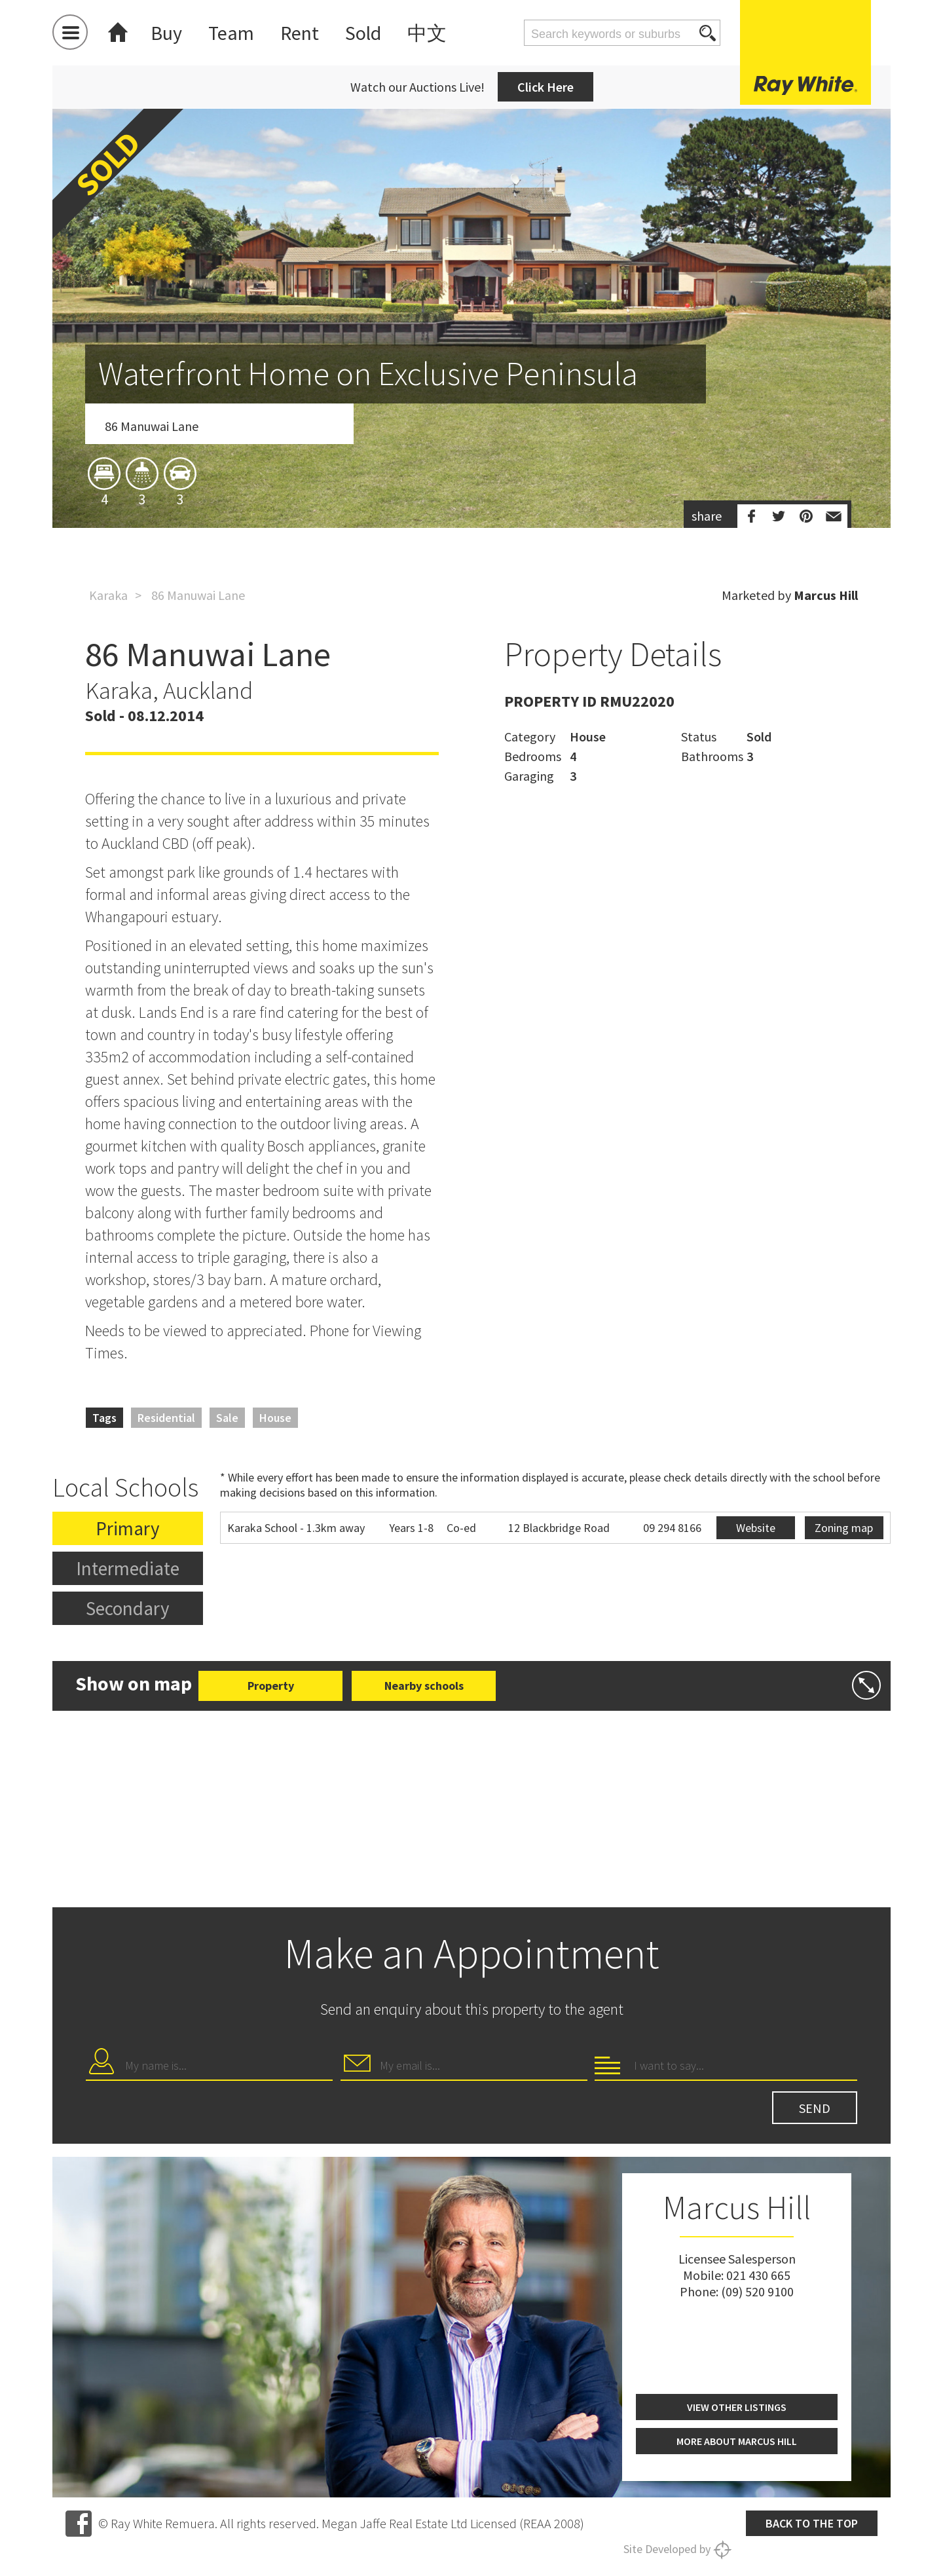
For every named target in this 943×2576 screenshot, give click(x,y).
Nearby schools (424, 1685)
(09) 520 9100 (757, 2291)
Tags (104, 1417)
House (275, 1417)
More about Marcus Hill (736, 2441)
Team (231, 32)
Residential (166, 1417)
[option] (471, 395)
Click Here (545, 87)
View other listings (736, 2407)
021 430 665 (758, 2275)
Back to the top (812, 2523)
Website (755, 1527)
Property (271, 1685)
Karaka (108, 595)
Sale (227, 1417)
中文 (427, 32)
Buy (166, 32)
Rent (299, 32)
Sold (363, 32)
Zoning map (844, 1527)
